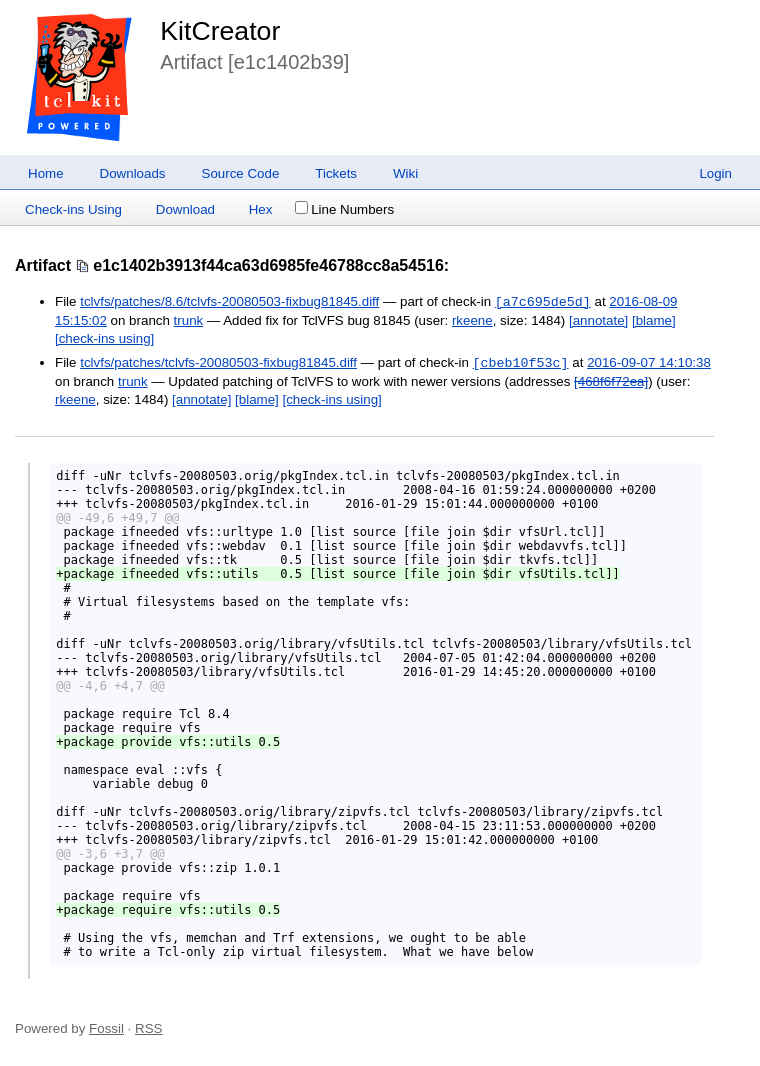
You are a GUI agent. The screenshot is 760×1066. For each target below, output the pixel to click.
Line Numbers (344, 209)
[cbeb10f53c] (521, 363)
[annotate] (598, 320)
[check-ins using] (104, 338)
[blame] (654, 320)
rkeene (472, 320)
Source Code (241, 173)
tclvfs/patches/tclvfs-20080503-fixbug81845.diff (218, 363)
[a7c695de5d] (543, 302)
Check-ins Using (73, 209)
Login (715, 173)
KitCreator (220, 31)
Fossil (106, 1028)
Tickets (336, 173)
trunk (189, 320)
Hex (261, 209)
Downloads (133, 173)
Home (46, 173)
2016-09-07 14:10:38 (649, 363)
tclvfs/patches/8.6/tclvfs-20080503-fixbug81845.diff (229, 302)
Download (185, 209)
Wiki (405, 173)
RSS (148, 1028)
